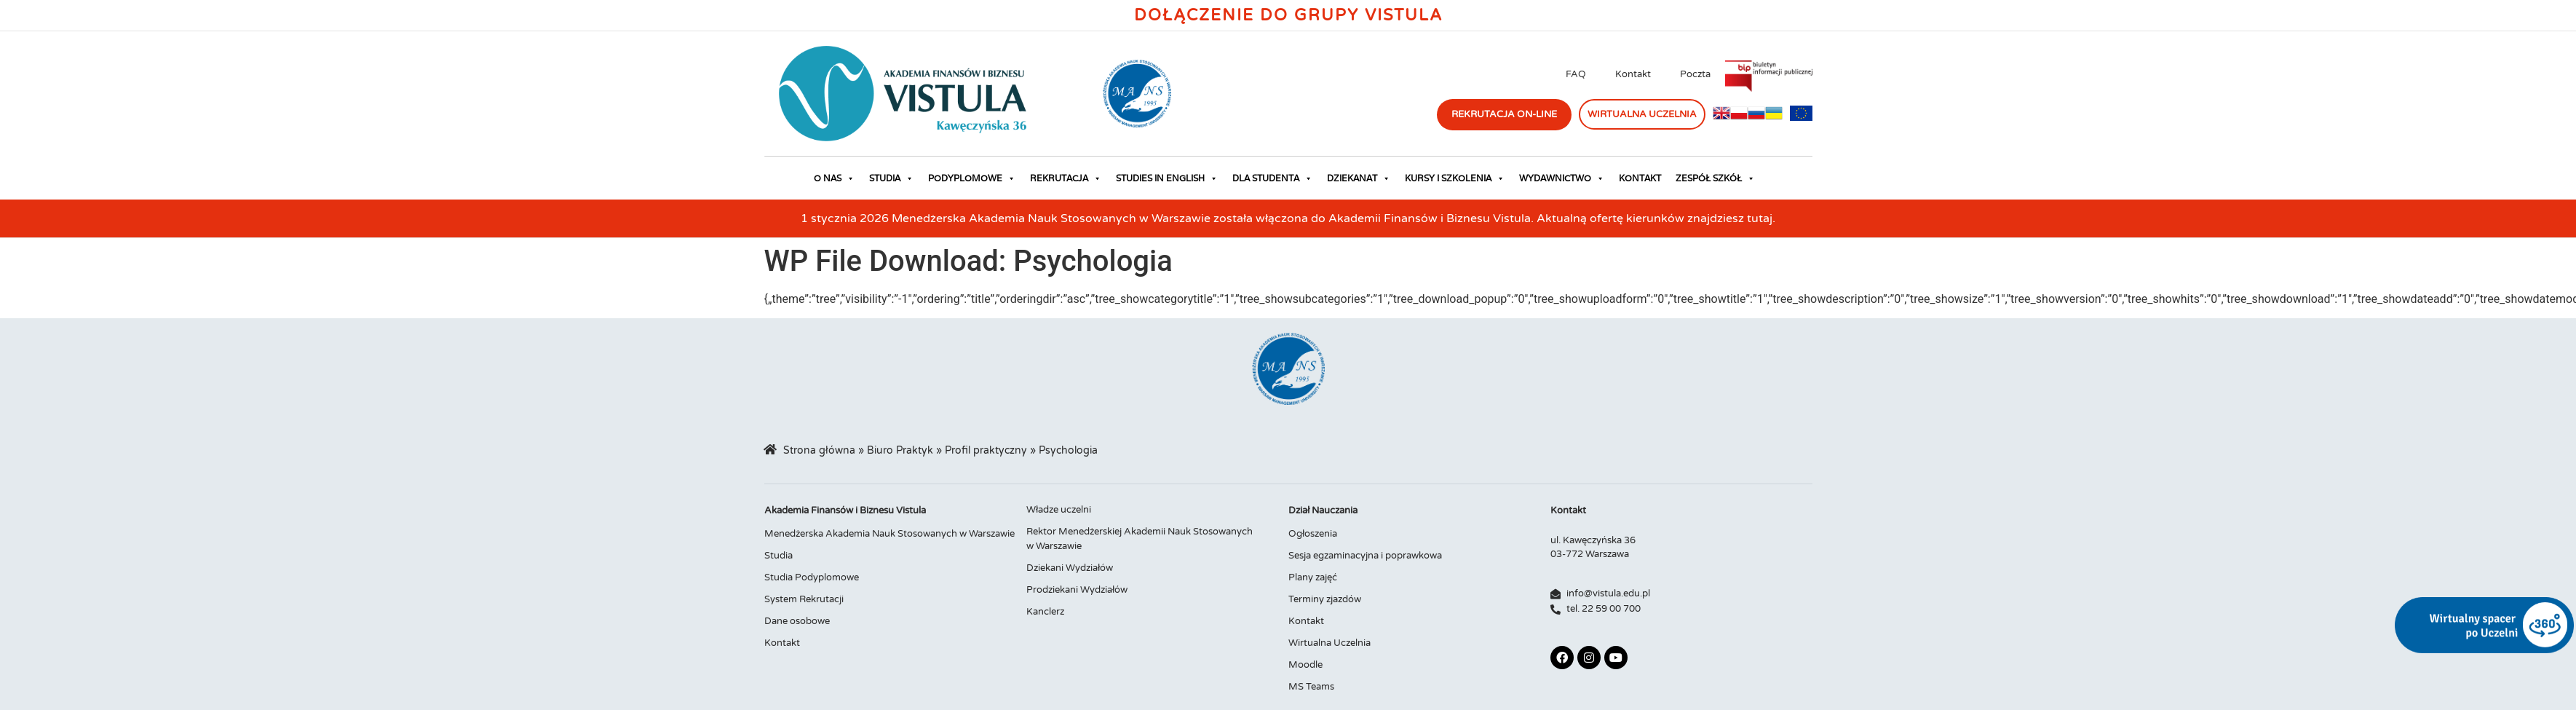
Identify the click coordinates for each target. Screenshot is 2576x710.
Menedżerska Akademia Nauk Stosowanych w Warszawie (889, 534)
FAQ (1576, 74)
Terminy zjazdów (1324, 599)
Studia (891, 178)
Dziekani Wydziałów (1069, 568)
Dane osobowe (797, 621)
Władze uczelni (1058, 510)
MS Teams (1311, 687)
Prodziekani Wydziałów (1077, 590)
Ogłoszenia (1312, 534)
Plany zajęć (1312, 577)
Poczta (1695, 74)
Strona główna (819, 451)
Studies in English (1167, 178)
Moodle (1305, 665)
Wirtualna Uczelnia (1329, 643)
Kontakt (1633, 74)
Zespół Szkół (1715, 178)
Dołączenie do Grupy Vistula (1288, 15)
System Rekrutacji (804, 599)
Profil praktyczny (986, 451)
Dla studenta (1272, 178)
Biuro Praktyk (900, 451)
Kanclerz (1045, 612)
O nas (834, 178)
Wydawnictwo (1561, 178)
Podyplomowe (971, 178)
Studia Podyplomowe (811, 577)
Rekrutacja (1065, 178)
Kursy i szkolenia (1455, 178)
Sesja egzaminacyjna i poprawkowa (1365, 555)
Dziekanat (1358, 178)
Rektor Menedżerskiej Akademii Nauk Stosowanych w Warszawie (1139, 539)
